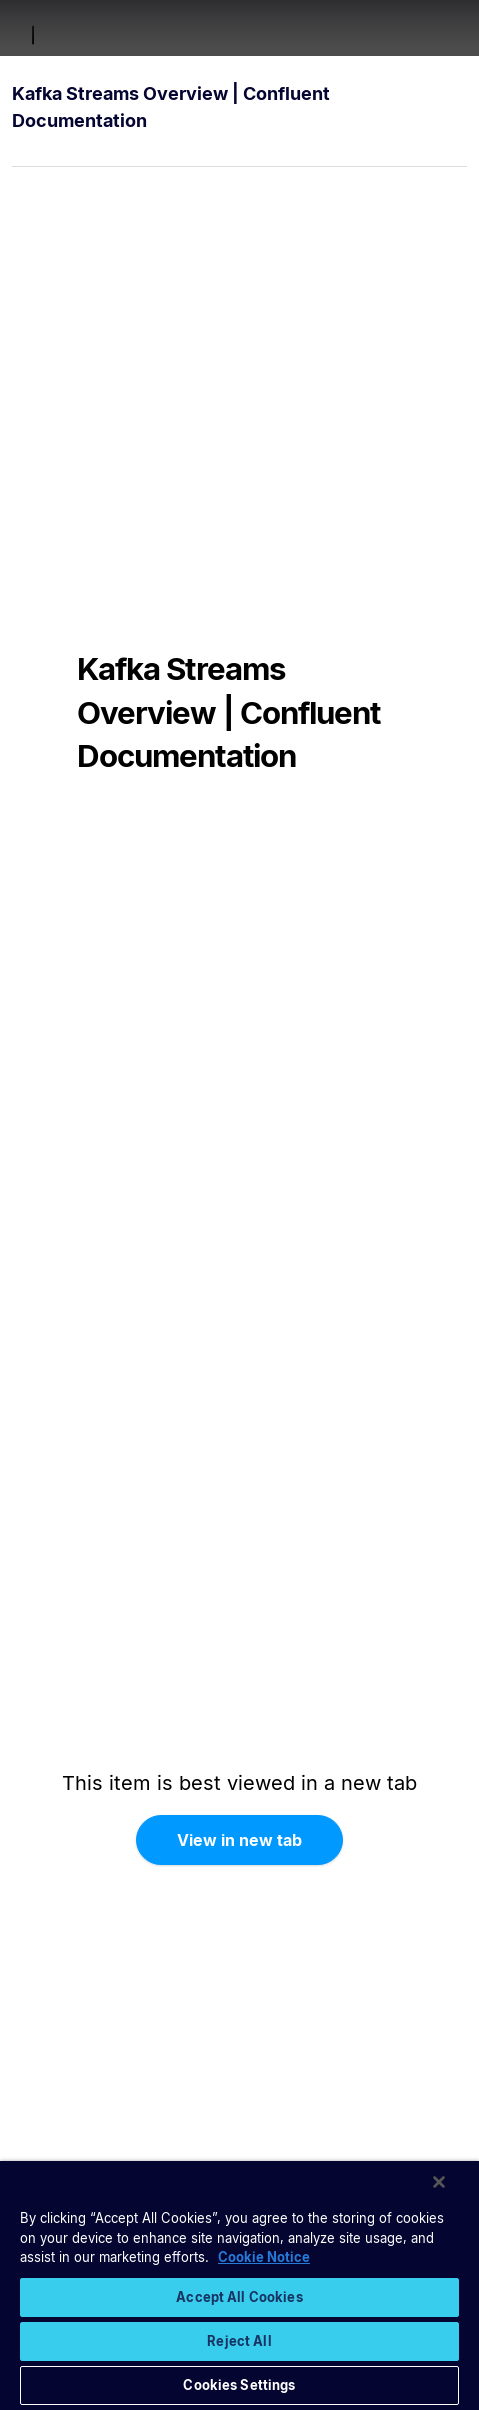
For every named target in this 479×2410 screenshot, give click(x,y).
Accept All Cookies (239, 2297)
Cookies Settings (239, 2385)
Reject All (239, 2341)
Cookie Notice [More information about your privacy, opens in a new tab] (264, 2257)
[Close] (439, 2182)
